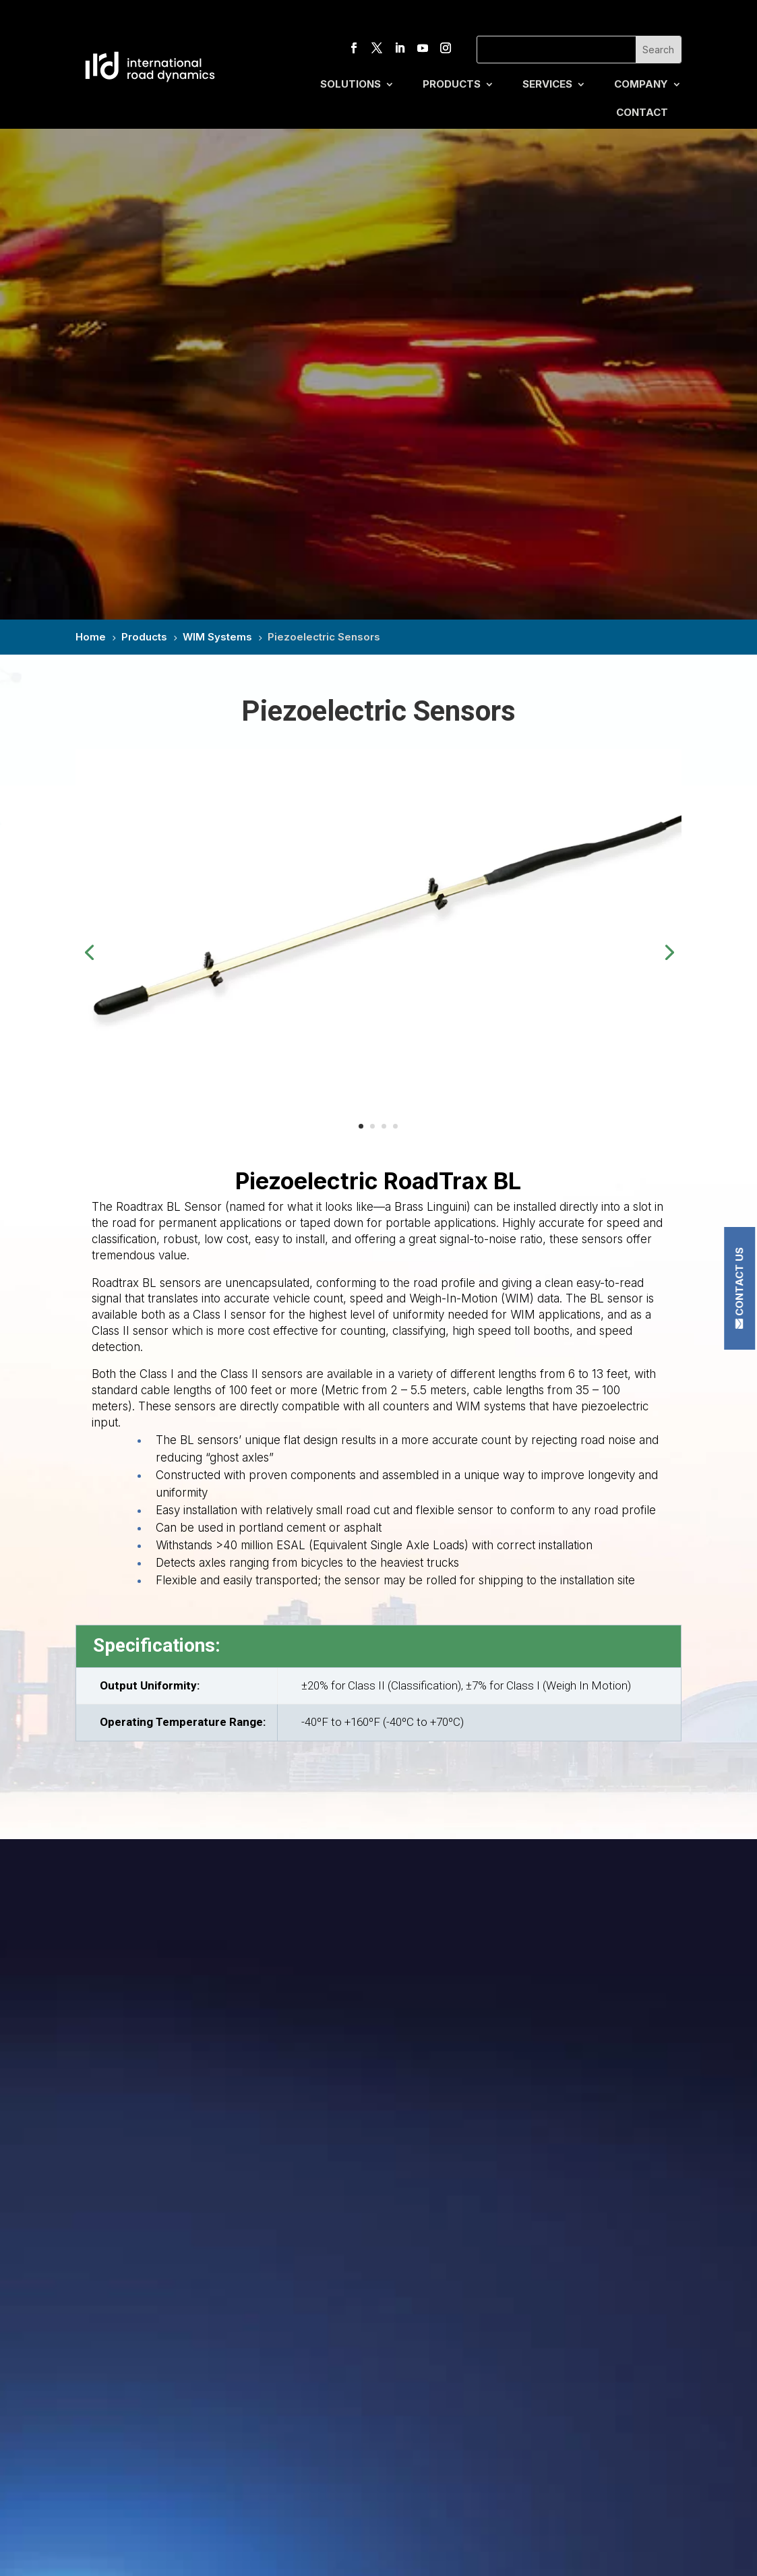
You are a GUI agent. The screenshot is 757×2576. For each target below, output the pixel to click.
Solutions (350, 85)
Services (547, 85)
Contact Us (739, 1281)
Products (452, 85)
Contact (642, 113)
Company (641, 85)
